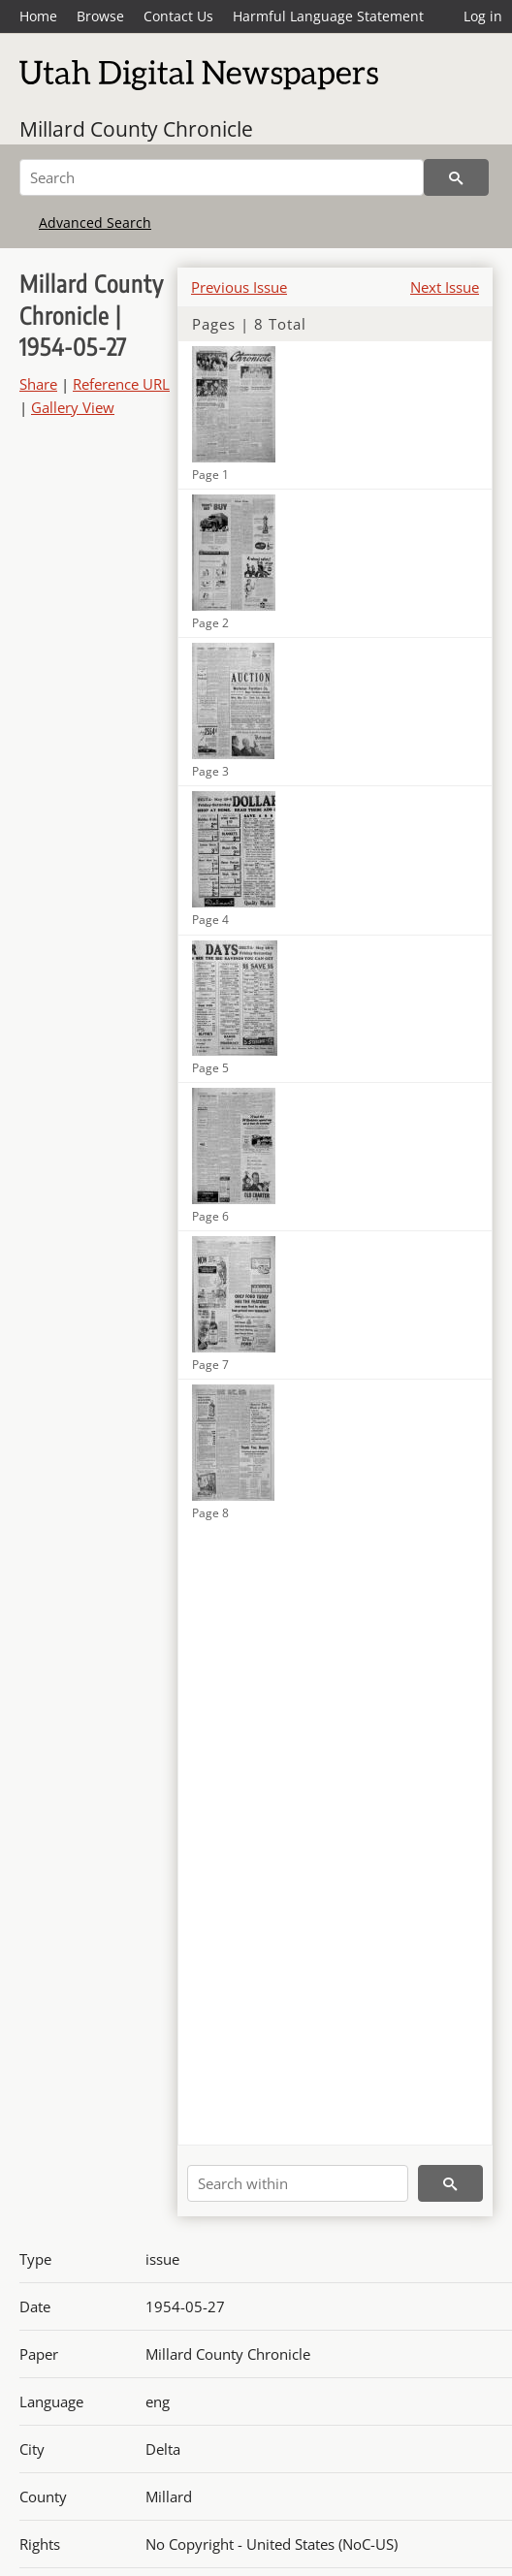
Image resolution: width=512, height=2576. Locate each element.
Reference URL (121, 384)
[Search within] (297, 2183)
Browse (100, 16)
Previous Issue (239, 287)
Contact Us (178, 16)
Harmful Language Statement (328, 16)
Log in (483, 16)
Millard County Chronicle (136, 129)
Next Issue (444, 287)
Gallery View (72, 407)
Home (38, 16)
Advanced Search (95, 222)
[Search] (221, 177)
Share (38, 384)
